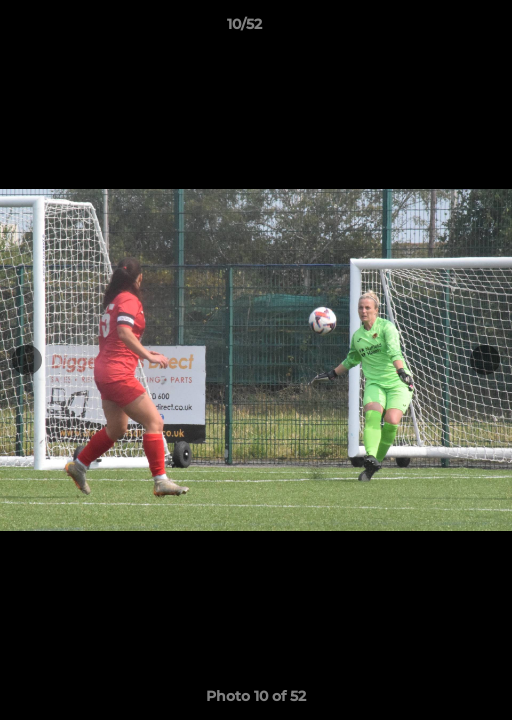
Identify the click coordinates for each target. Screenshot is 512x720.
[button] (440, 29)
